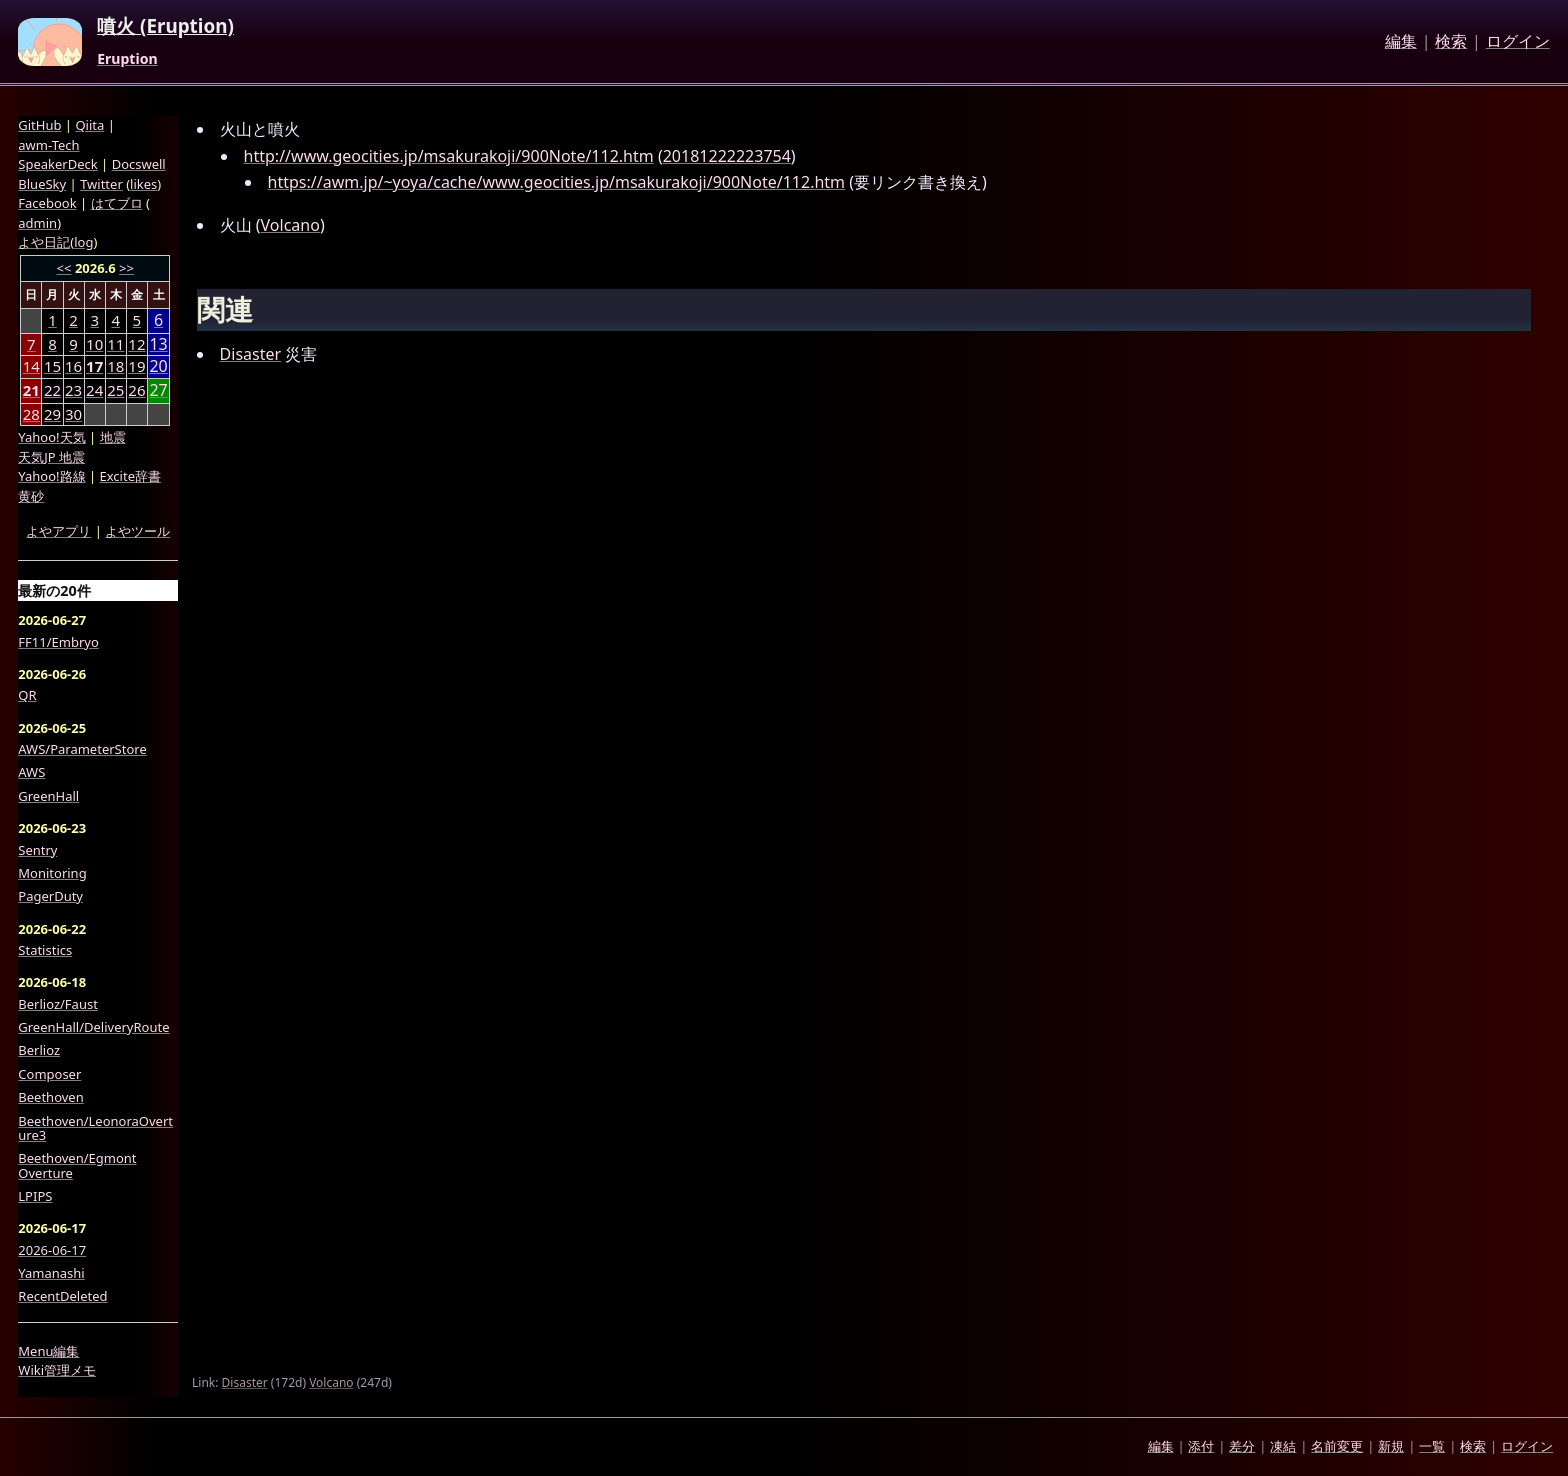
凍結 (1283, 1446)
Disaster (251, 354)
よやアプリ (58, 531)
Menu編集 (48, 1351)
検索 (1451, 42)
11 (115, 344)
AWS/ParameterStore (82, 749)
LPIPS (35, 1196)
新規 (1391, 1446)
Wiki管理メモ (57, 1370)
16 (73, 366)
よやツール (137, 531)
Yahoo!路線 (51, 476)
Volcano (290, 225)
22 (52, 390)
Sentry (37, 850)
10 (94, 344)
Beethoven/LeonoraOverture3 (95, 1128)
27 (158, 390)
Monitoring (52, 873)
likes (143, 184)
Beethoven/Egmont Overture (77, 1165)
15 (52, 366)
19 (136, 366)
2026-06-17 (52, 1250)
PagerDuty (50, 896)
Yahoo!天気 (51, 437)
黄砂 (31, 496)
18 (115, 366)
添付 (1201, 1446)
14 (31, 366)
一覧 (1432, 1446)
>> (126, 268)
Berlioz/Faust (58, 1004)
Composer (49, 1074)
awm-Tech (48, 145)
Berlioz (39, 1050)
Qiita (89, 125)
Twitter (101, 184)
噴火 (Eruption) (165, 27)
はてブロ (117, 203)
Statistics (45, 950)
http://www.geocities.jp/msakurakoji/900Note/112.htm (449, 156)
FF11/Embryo (58, 642)
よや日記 (44, 242)
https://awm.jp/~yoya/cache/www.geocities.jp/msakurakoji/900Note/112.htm (557, 182)
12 (136, 344)
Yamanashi (51, 1273)
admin (37, 223)
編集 (1401, 42)
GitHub (39, 125)
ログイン (1518, 42)
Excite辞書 (130, 476)
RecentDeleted (62, 1296)
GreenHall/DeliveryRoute (93, 1027)
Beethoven (50, 1097)
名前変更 (1337, 1446)
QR (27, 695)
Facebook (47, 203)
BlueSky (42, 184)
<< (64, 268)
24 (94, 390)
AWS (31, 772)
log (83, 242)
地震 (113, 437)
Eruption (127, 59)
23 (73, 390)
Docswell (139, 164)
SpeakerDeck (57, 164)
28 (31, 414)
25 (115, 390)
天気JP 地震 (51, 457)
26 (136, 390)
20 (158, 366)
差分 (1242, 1446)
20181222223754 (727, 156)
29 (52, 414)
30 (73, 414)
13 (158, 344)
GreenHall (48, 796)
